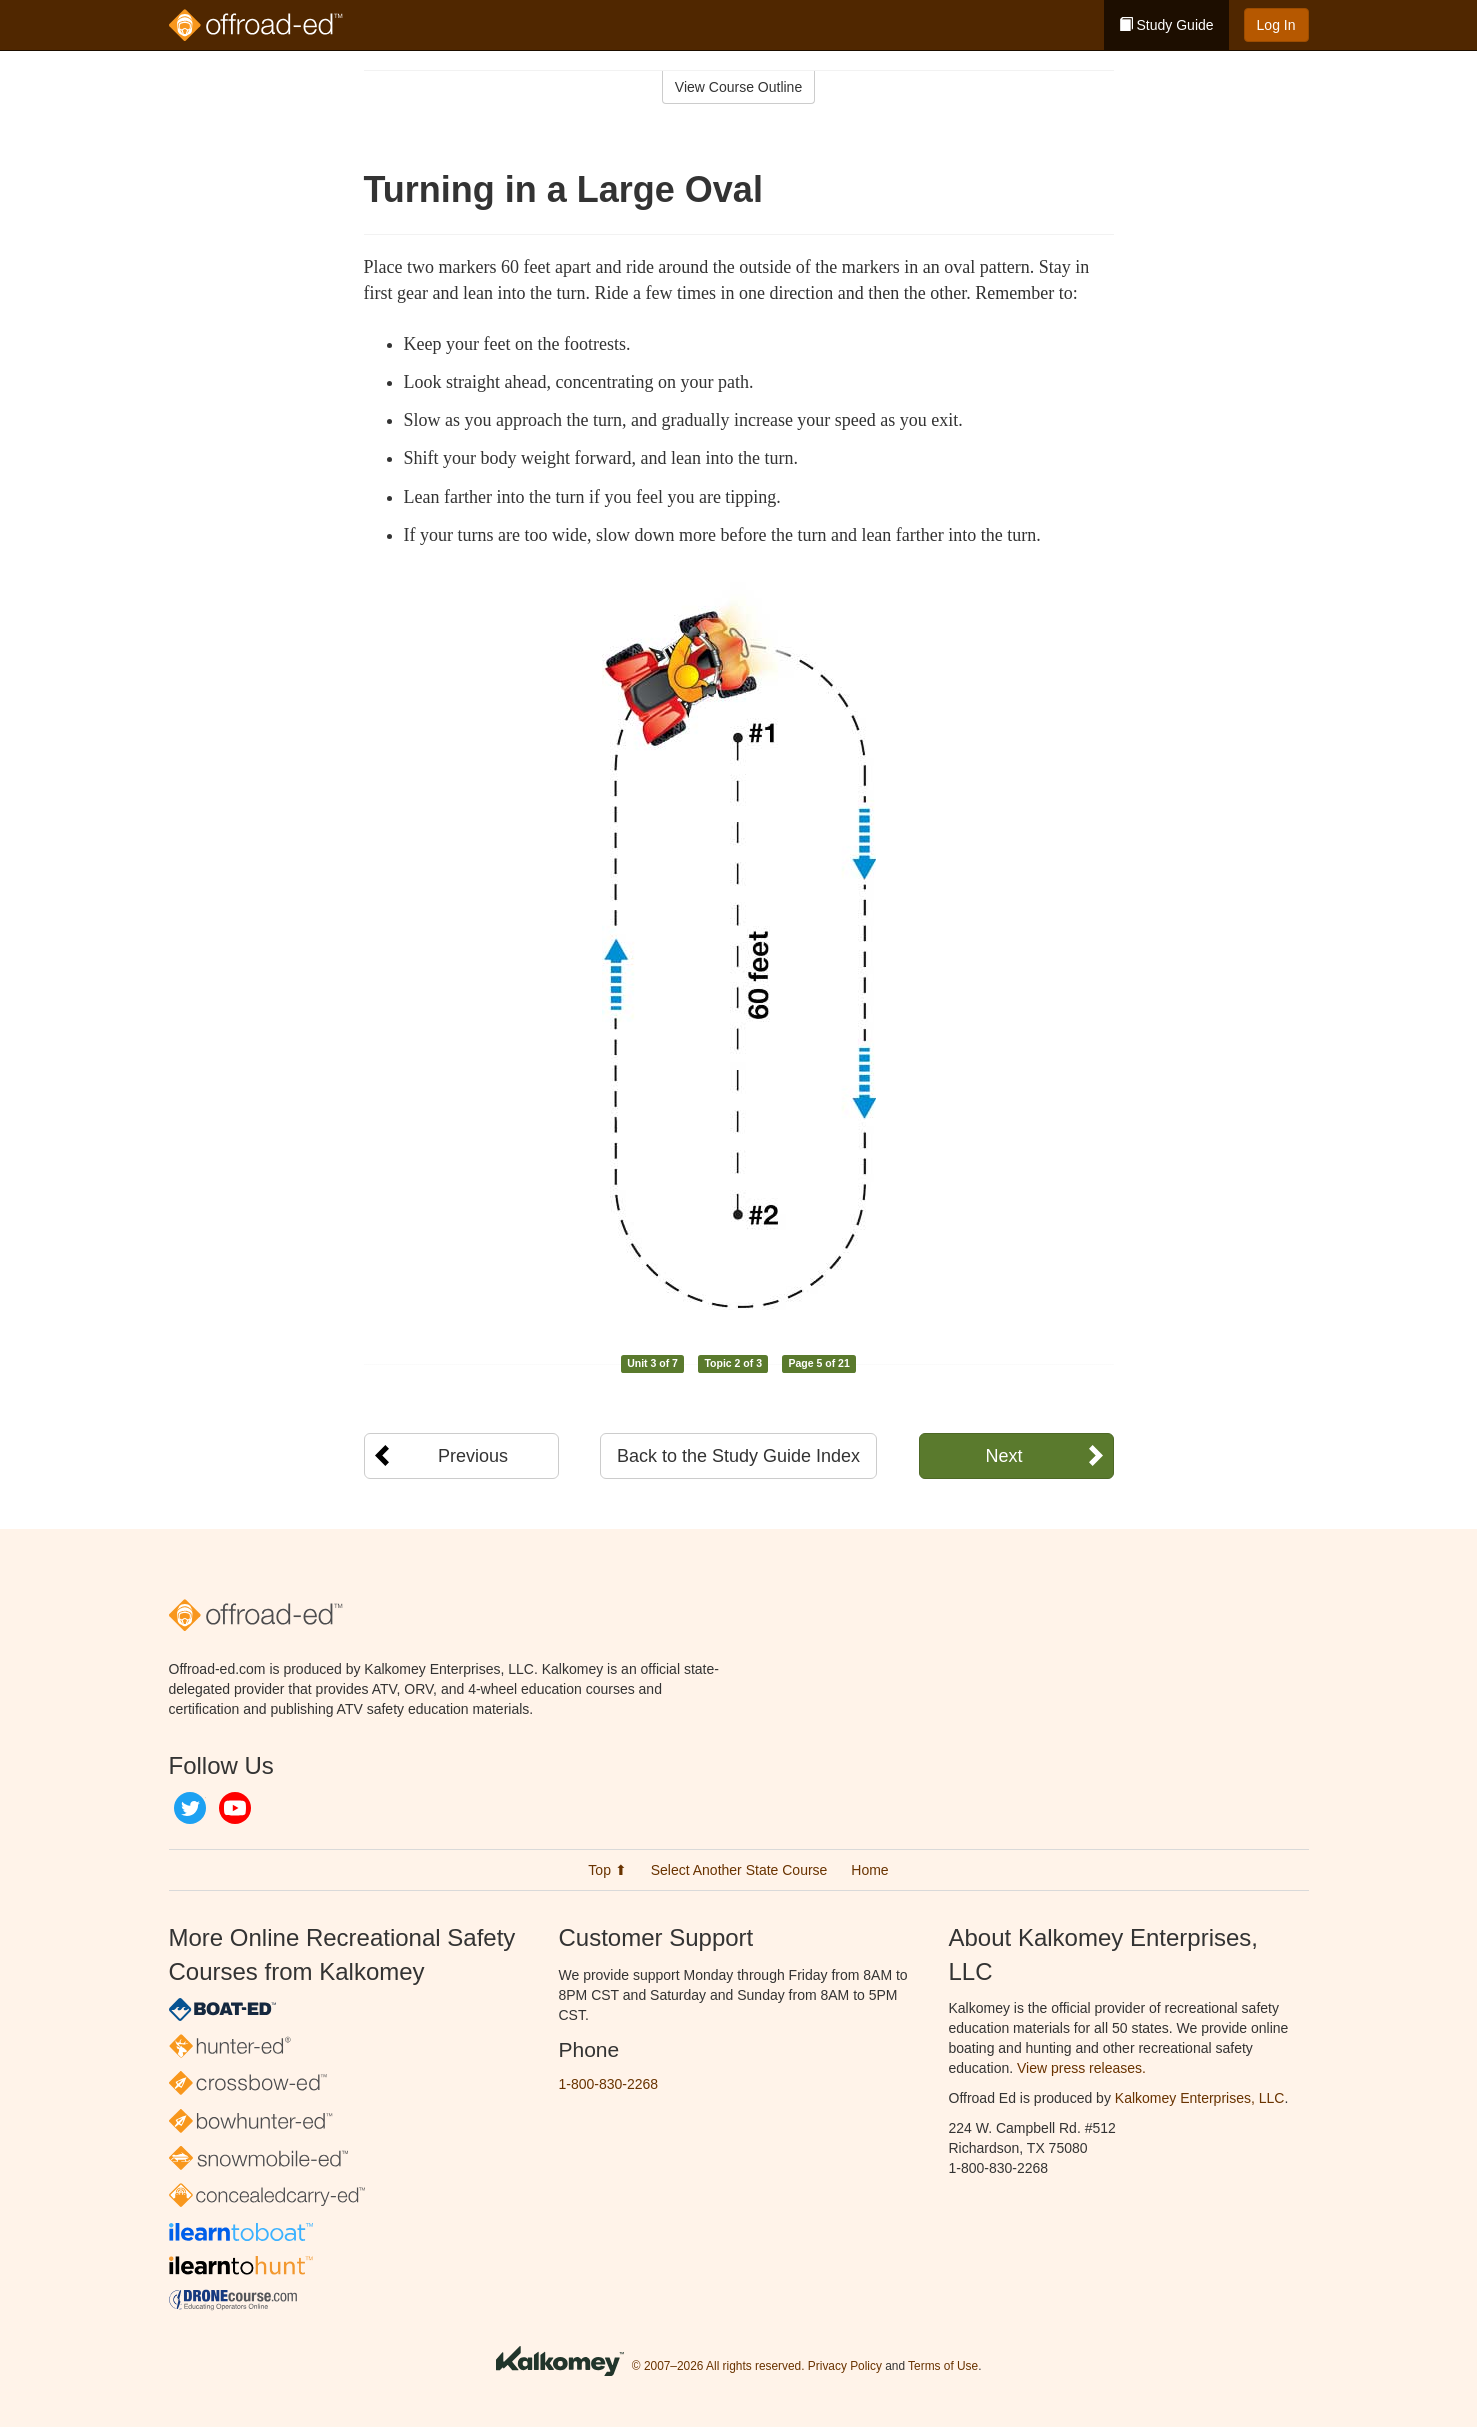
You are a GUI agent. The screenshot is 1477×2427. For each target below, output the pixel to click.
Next (1003, 1456)
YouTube (235, 1808)
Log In (1276, 25)
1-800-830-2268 (609, 2084)
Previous (473, 1456)
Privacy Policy (845, 2366)
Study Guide (1166, 25)
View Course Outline (738, 87)
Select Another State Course (739, 1870)
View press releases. (1081, 2068)
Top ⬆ (607, 1870)
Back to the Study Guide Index (738, 1456)
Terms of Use (943, 2366)
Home (869, 1870)
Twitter (190, 1808)
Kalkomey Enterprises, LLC (1200, 2098)
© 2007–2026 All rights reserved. (718, 2366)
